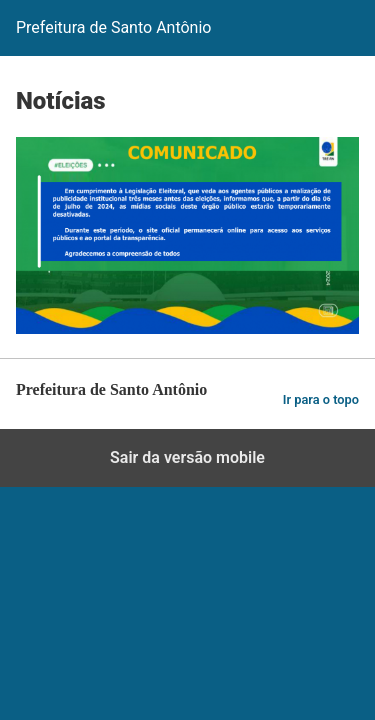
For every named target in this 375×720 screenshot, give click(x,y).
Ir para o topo (321, 399)
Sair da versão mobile (187, 457)
